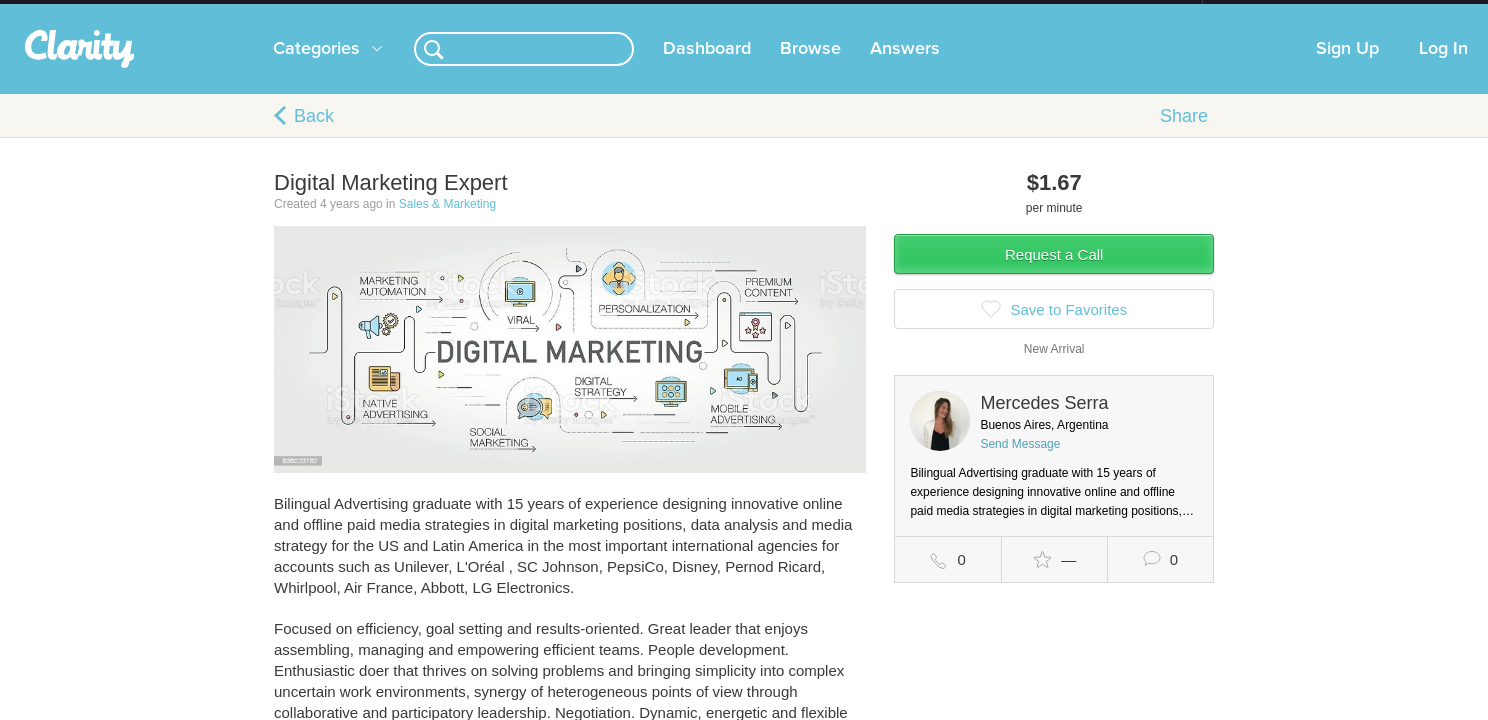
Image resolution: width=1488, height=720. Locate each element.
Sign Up (1347, 69)
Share (1184, 136)
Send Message (1020, 464)
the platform (243, 11)
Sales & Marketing (447, 224)
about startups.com (1273, 13)
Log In (1443, 69)
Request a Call (1054, 274)
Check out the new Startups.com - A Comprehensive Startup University (984, 13)
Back (314, 136)
